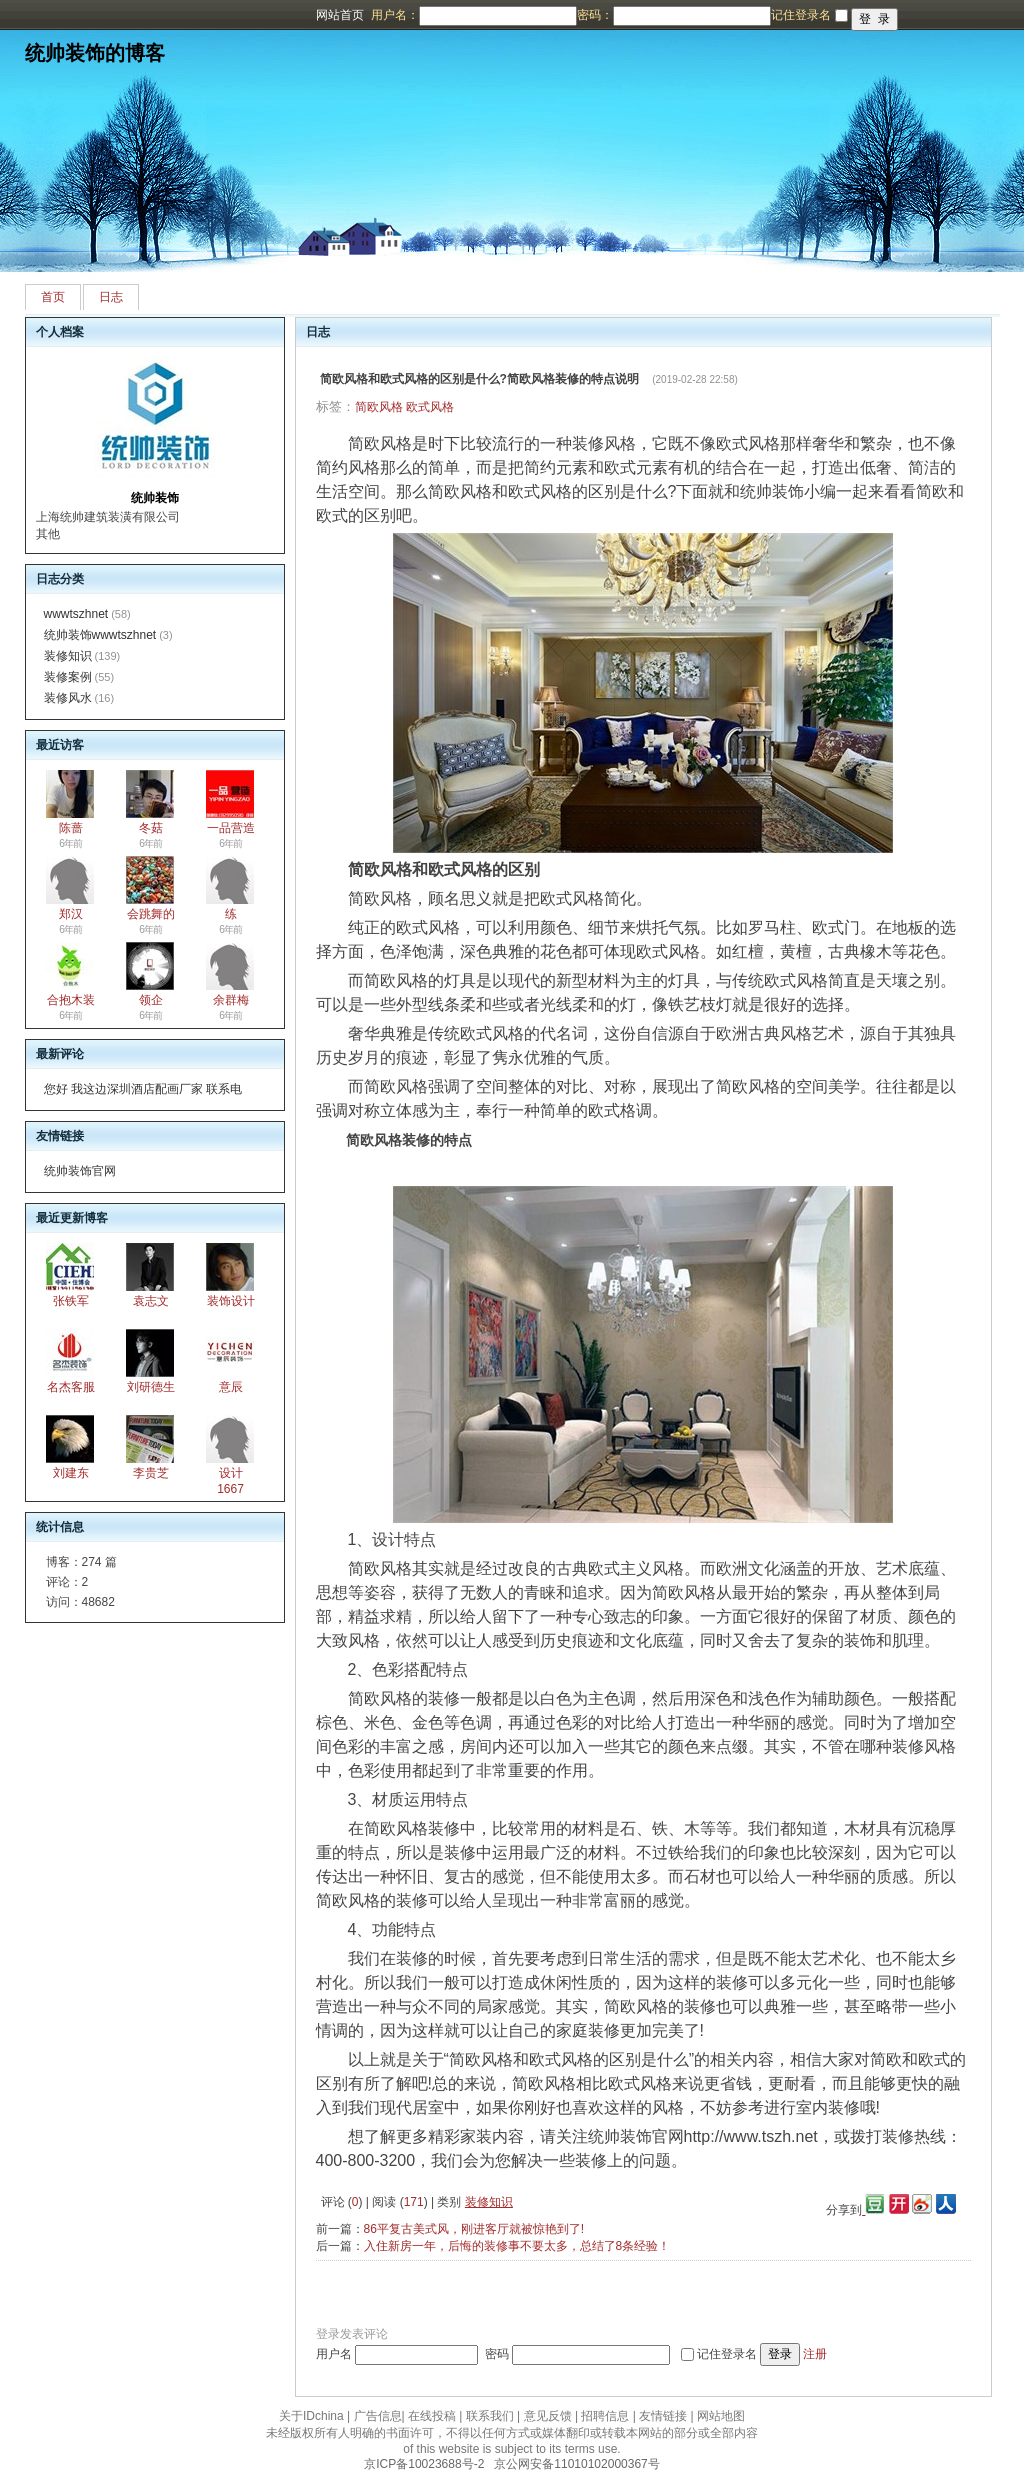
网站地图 (721, 2416)
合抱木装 (71, 1000)
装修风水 (68, 698)
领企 (151, 1000)
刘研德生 (151, 1387)
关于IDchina (311, 2416)
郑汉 (71, 914)
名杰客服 (71, 1387)
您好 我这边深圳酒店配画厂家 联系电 (143, 1089)
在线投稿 (432, 2416)
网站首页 (340, 15)
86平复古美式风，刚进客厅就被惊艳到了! (474, 2229)
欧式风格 (430, 407)
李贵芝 (151, 1473)
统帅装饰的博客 (95, 53)
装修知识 (68, 656)
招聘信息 (605, 2416)
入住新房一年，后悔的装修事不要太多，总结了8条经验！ (517, 2246)
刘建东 (71, 1473)
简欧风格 (379, 407)
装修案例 (68, 677)
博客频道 (95, 15)
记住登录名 (727, 2354)
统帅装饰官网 (80, 1171)
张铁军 (71, 1301)
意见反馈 (548, 2416)
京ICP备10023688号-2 (424, 2464)
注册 (815, 2354)
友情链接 (663, 2416)
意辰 (231, 1387)
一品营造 (231, 828)
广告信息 (378, 2416)
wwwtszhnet (76, 614)
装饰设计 (231, 1301)
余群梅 (231, 1000)
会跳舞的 (151, 914)
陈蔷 (71, 828)
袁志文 (151, 1301)
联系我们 (490, 2416)
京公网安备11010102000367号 (576, 2464)
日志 (111, 297)
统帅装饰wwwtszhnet (100, 635)
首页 (53, 297)
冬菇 (151, 828)
